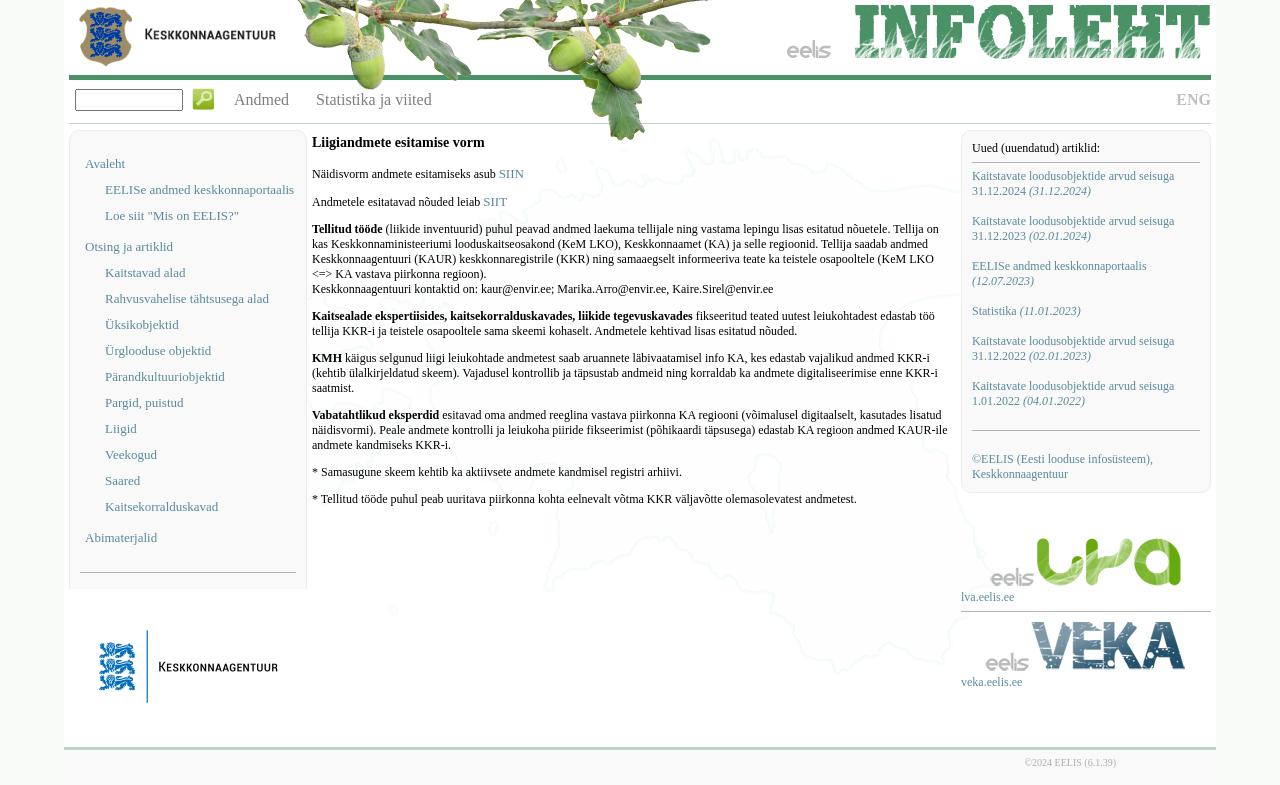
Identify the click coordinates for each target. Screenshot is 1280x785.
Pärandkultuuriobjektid (165, 376)
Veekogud (131, 454)
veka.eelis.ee (991, 682)
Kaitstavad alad (145, 272)
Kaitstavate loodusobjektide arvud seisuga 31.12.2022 (1073, 348)
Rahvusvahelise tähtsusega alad (187, 298)
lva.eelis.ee (987, 597)
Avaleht (105, 163)
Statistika (1026, 311)
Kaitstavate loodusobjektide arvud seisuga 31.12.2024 (1073, 183)
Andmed (261, 99)
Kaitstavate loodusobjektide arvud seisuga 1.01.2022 (1073, 393)
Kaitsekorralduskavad (161, 506)
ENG (1193, 99)
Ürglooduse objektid (158, 350)
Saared (122, 480)
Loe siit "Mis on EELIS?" (172, 215)
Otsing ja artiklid (129, 246)
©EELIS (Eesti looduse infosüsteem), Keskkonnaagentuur (1062, 466)
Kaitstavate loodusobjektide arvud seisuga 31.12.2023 (1073, 228)
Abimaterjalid (121, 537)
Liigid (121, 428)
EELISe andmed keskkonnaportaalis (199, 189)
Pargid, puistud (144, 402)
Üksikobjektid (142, 324)
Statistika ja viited (374, 99)
